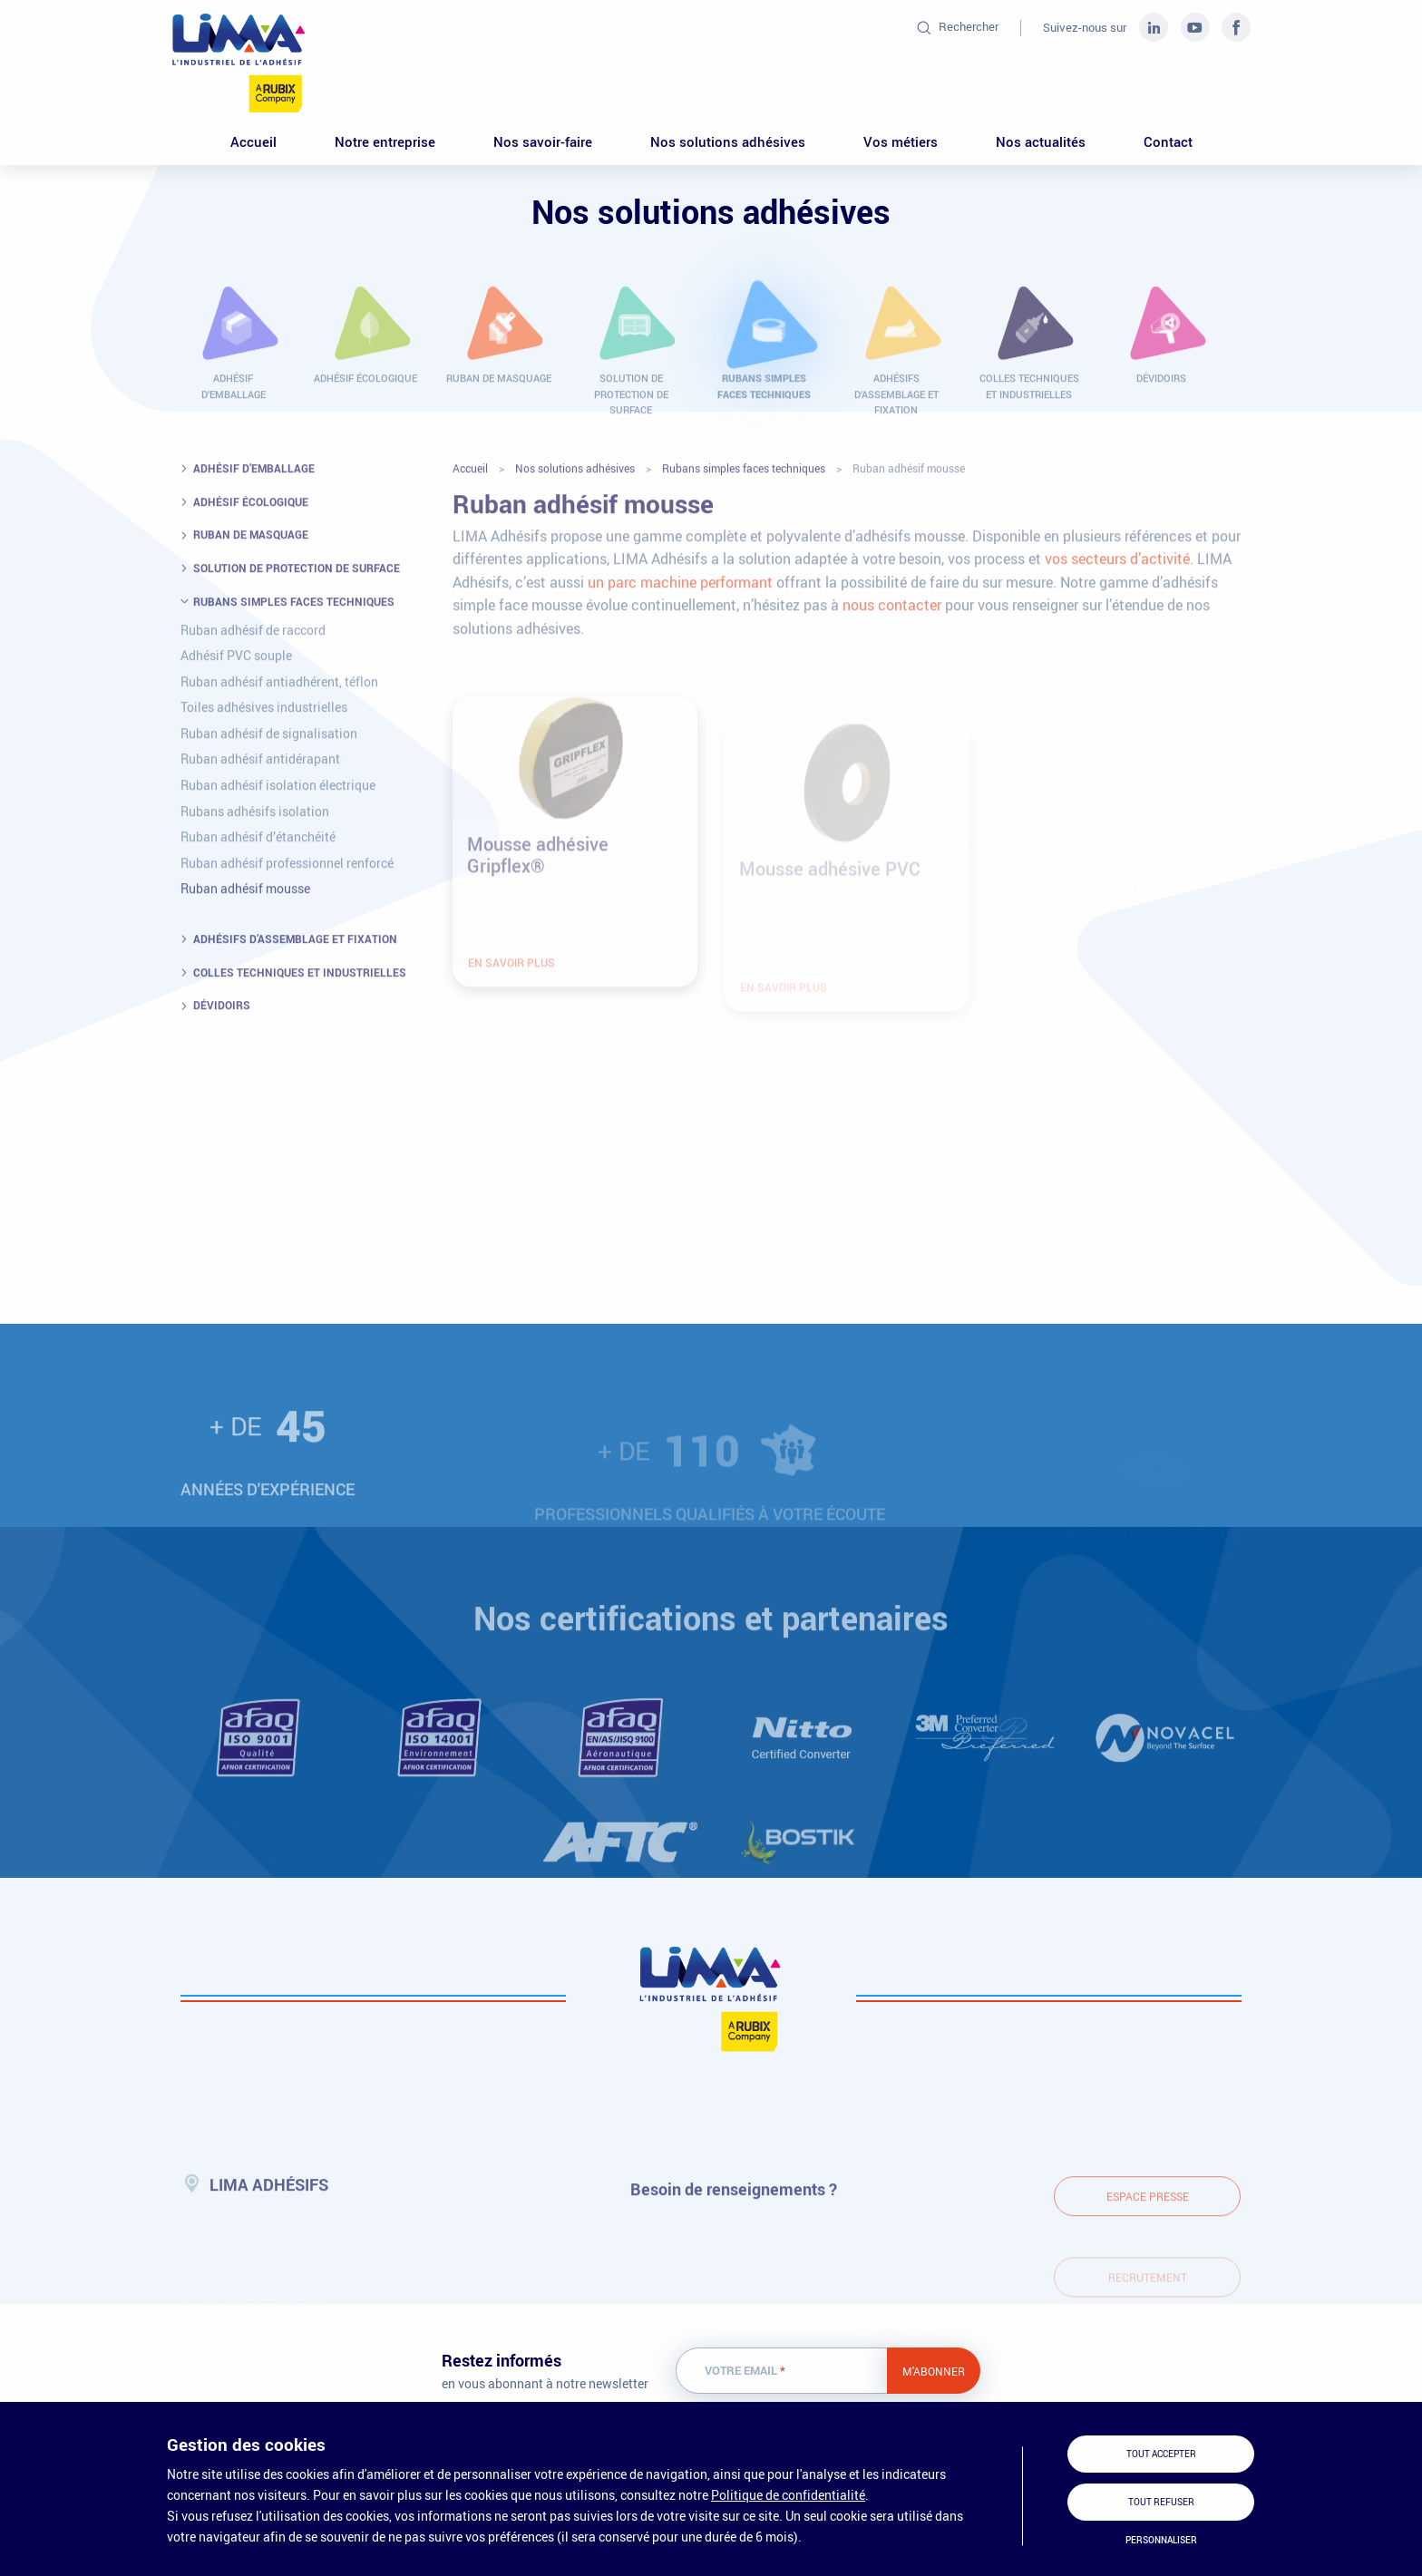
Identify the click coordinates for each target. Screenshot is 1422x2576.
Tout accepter (1161, 2454)
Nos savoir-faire (542, 141)
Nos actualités (1041, 141)
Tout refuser (1161, 2502)
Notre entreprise (385, 141)
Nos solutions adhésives (727, 141)
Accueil (253, 141)
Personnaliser (1161, 2540)
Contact (1168, 141)
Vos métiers (900, 141)
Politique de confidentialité (788, 2494)
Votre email (745, 2371)
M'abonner (933, 2371)
